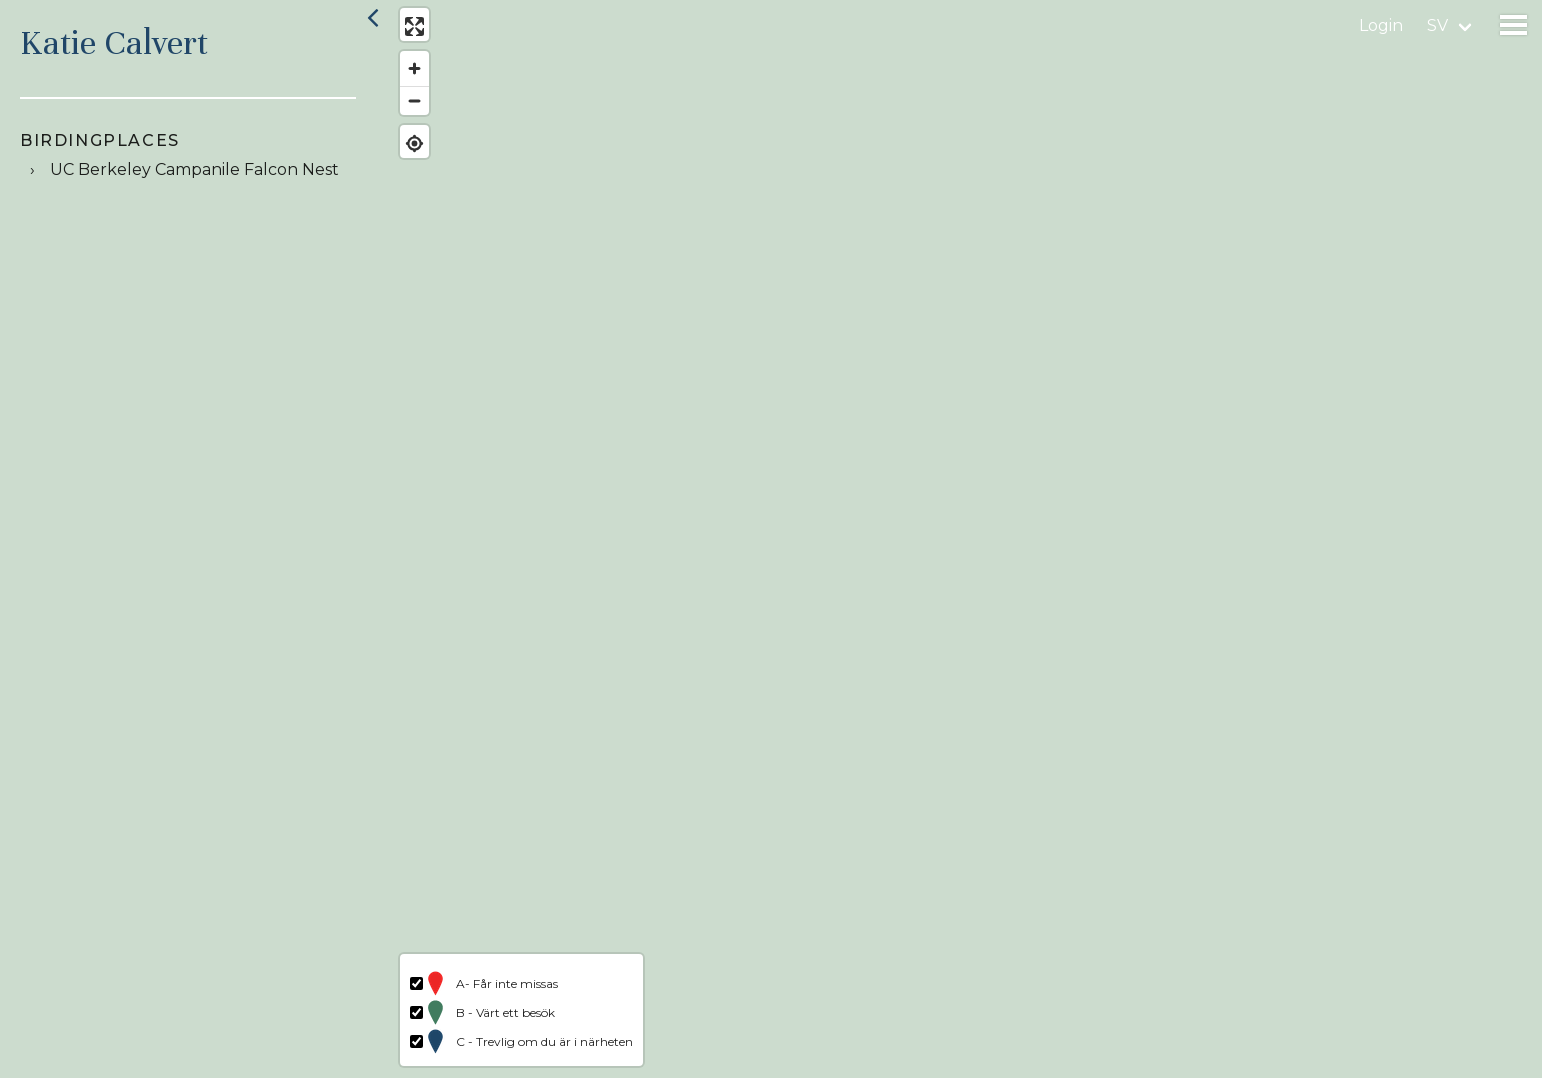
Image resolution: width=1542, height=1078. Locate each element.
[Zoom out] (412, 102)
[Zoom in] (412, 70)
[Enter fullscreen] (412, 27)
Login (1381, 25)
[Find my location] (412, 144)
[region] (965, 539)
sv (1437, 25)
